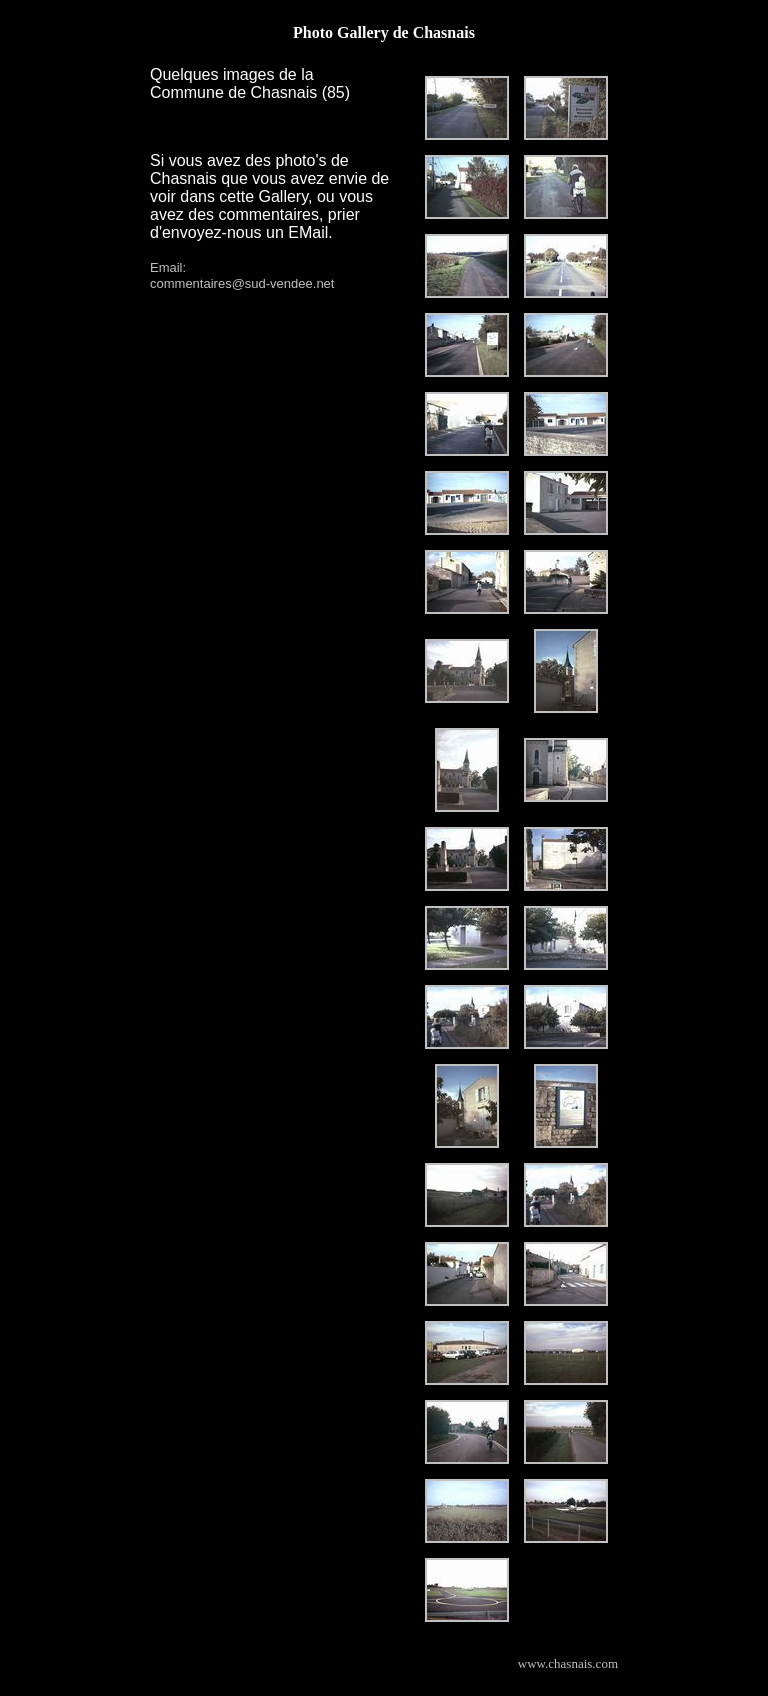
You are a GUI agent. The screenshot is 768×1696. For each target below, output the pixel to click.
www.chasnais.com (568, 1663)
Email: (168, 267)
